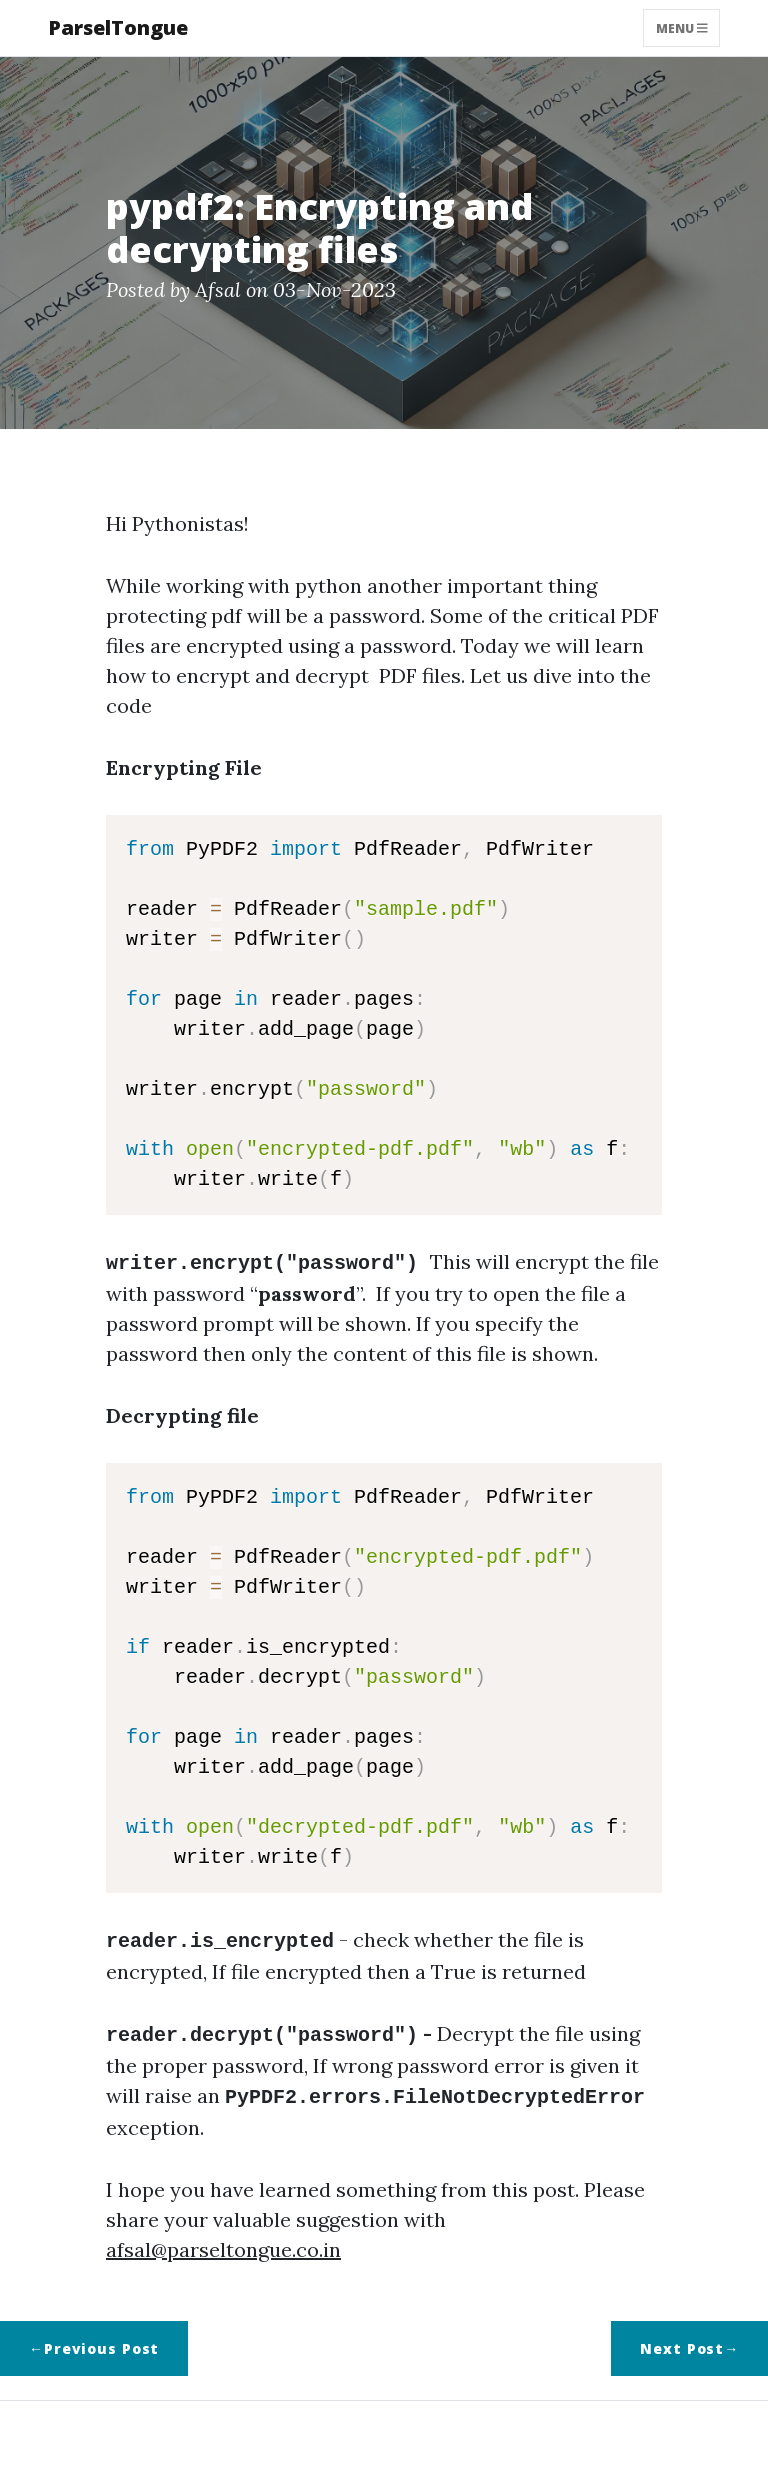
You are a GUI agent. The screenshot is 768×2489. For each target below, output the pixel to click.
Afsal (218, 289)
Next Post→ (689, 2340)
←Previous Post (94, 2340)
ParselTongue (118, 27)
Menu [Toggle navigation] (682, 27)
